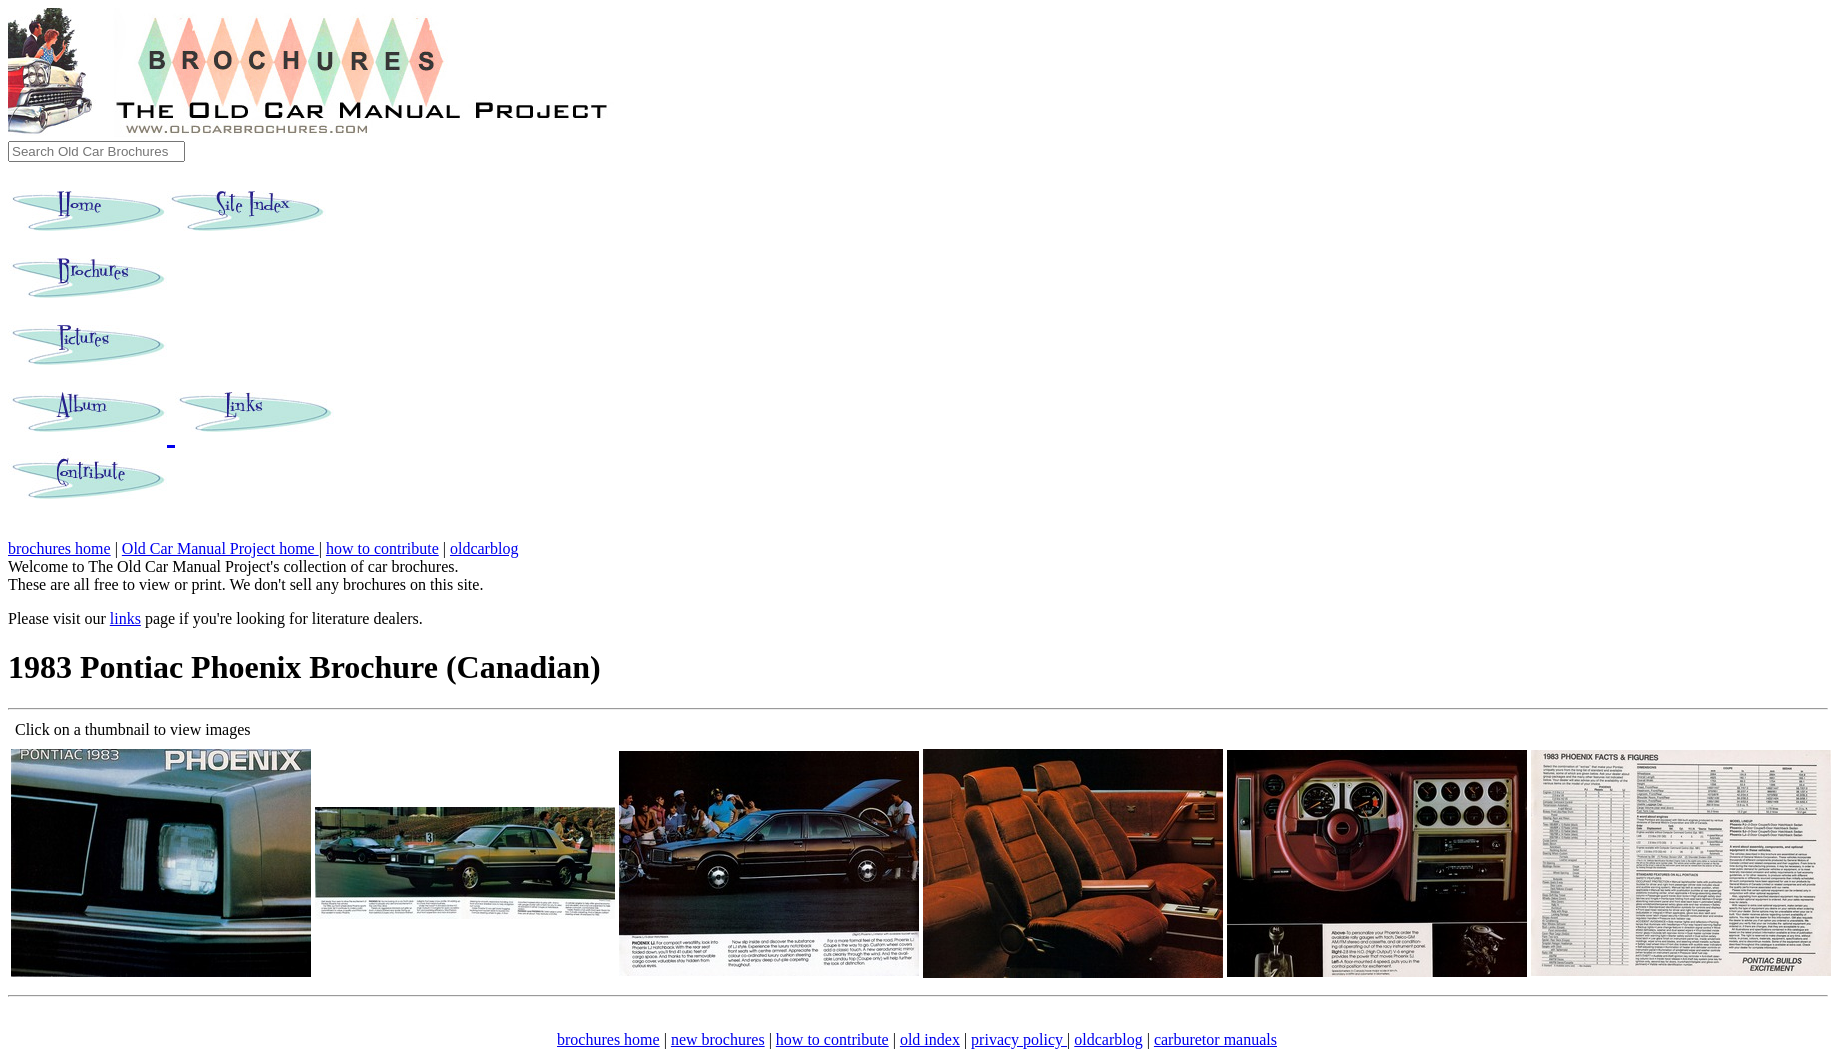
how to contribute (382, 548)
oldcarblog (484, 548)
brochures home (59, 548)
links (125, 618)
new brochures (718, 1039)
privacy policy (1019, 1039)
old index (930, 1039)
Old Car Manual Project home (220, 548)
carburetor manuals (1215, 1039)
